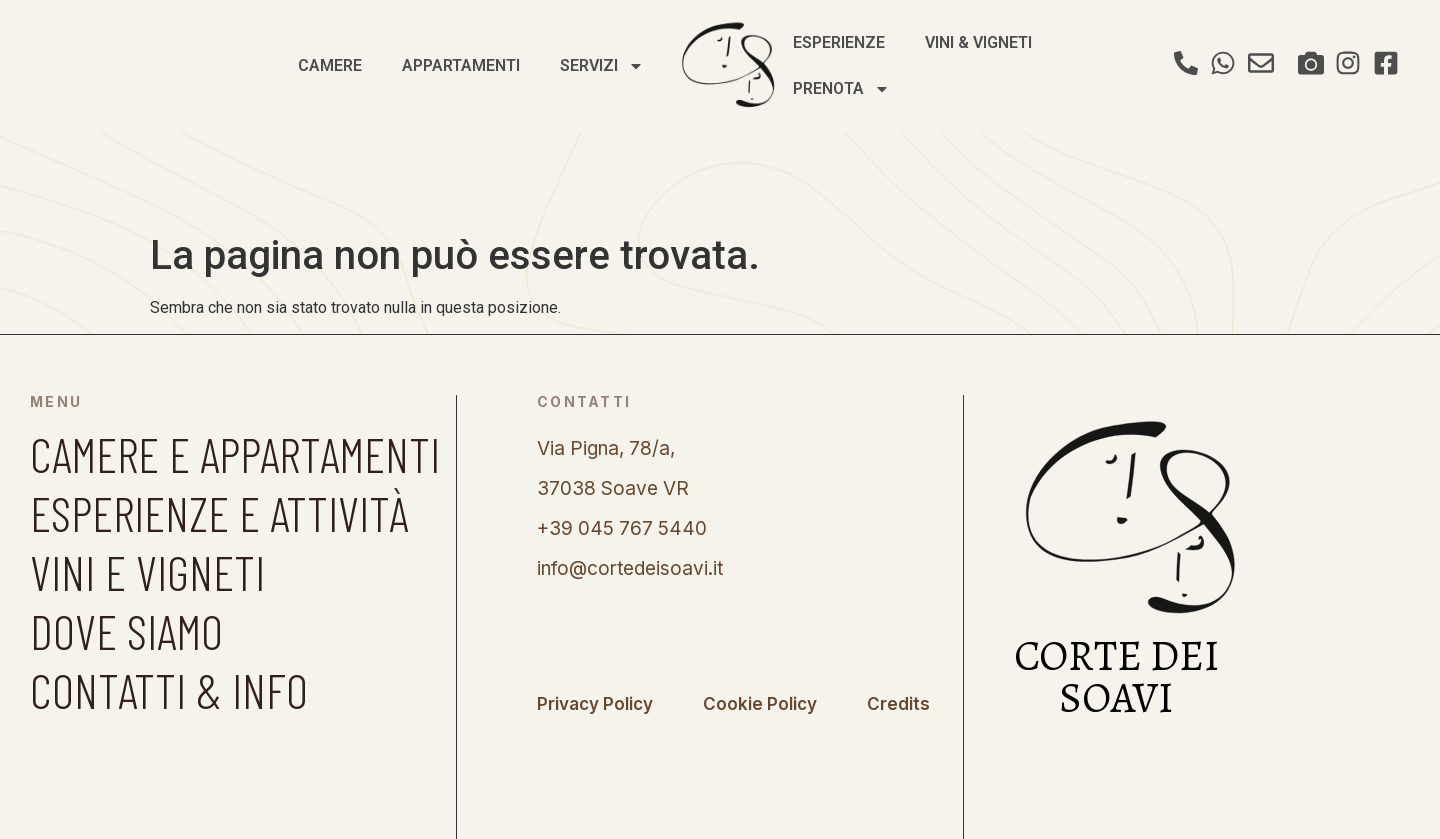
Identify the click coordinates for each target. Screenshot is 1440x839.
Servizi (602, 66)
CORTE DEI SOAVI (1116, 676)
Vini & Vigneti (978, 42)
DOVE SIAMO (126, 630)
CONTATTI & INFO (169, 689)
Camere (330, 65)
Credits (898, 704)
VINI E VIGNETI (147, 571)
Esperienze (839, 42)
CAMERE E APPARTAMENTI (235, 453)
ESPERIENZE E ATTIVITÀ (219, 512)
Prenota (841, 89)
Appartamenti (461, 65)
